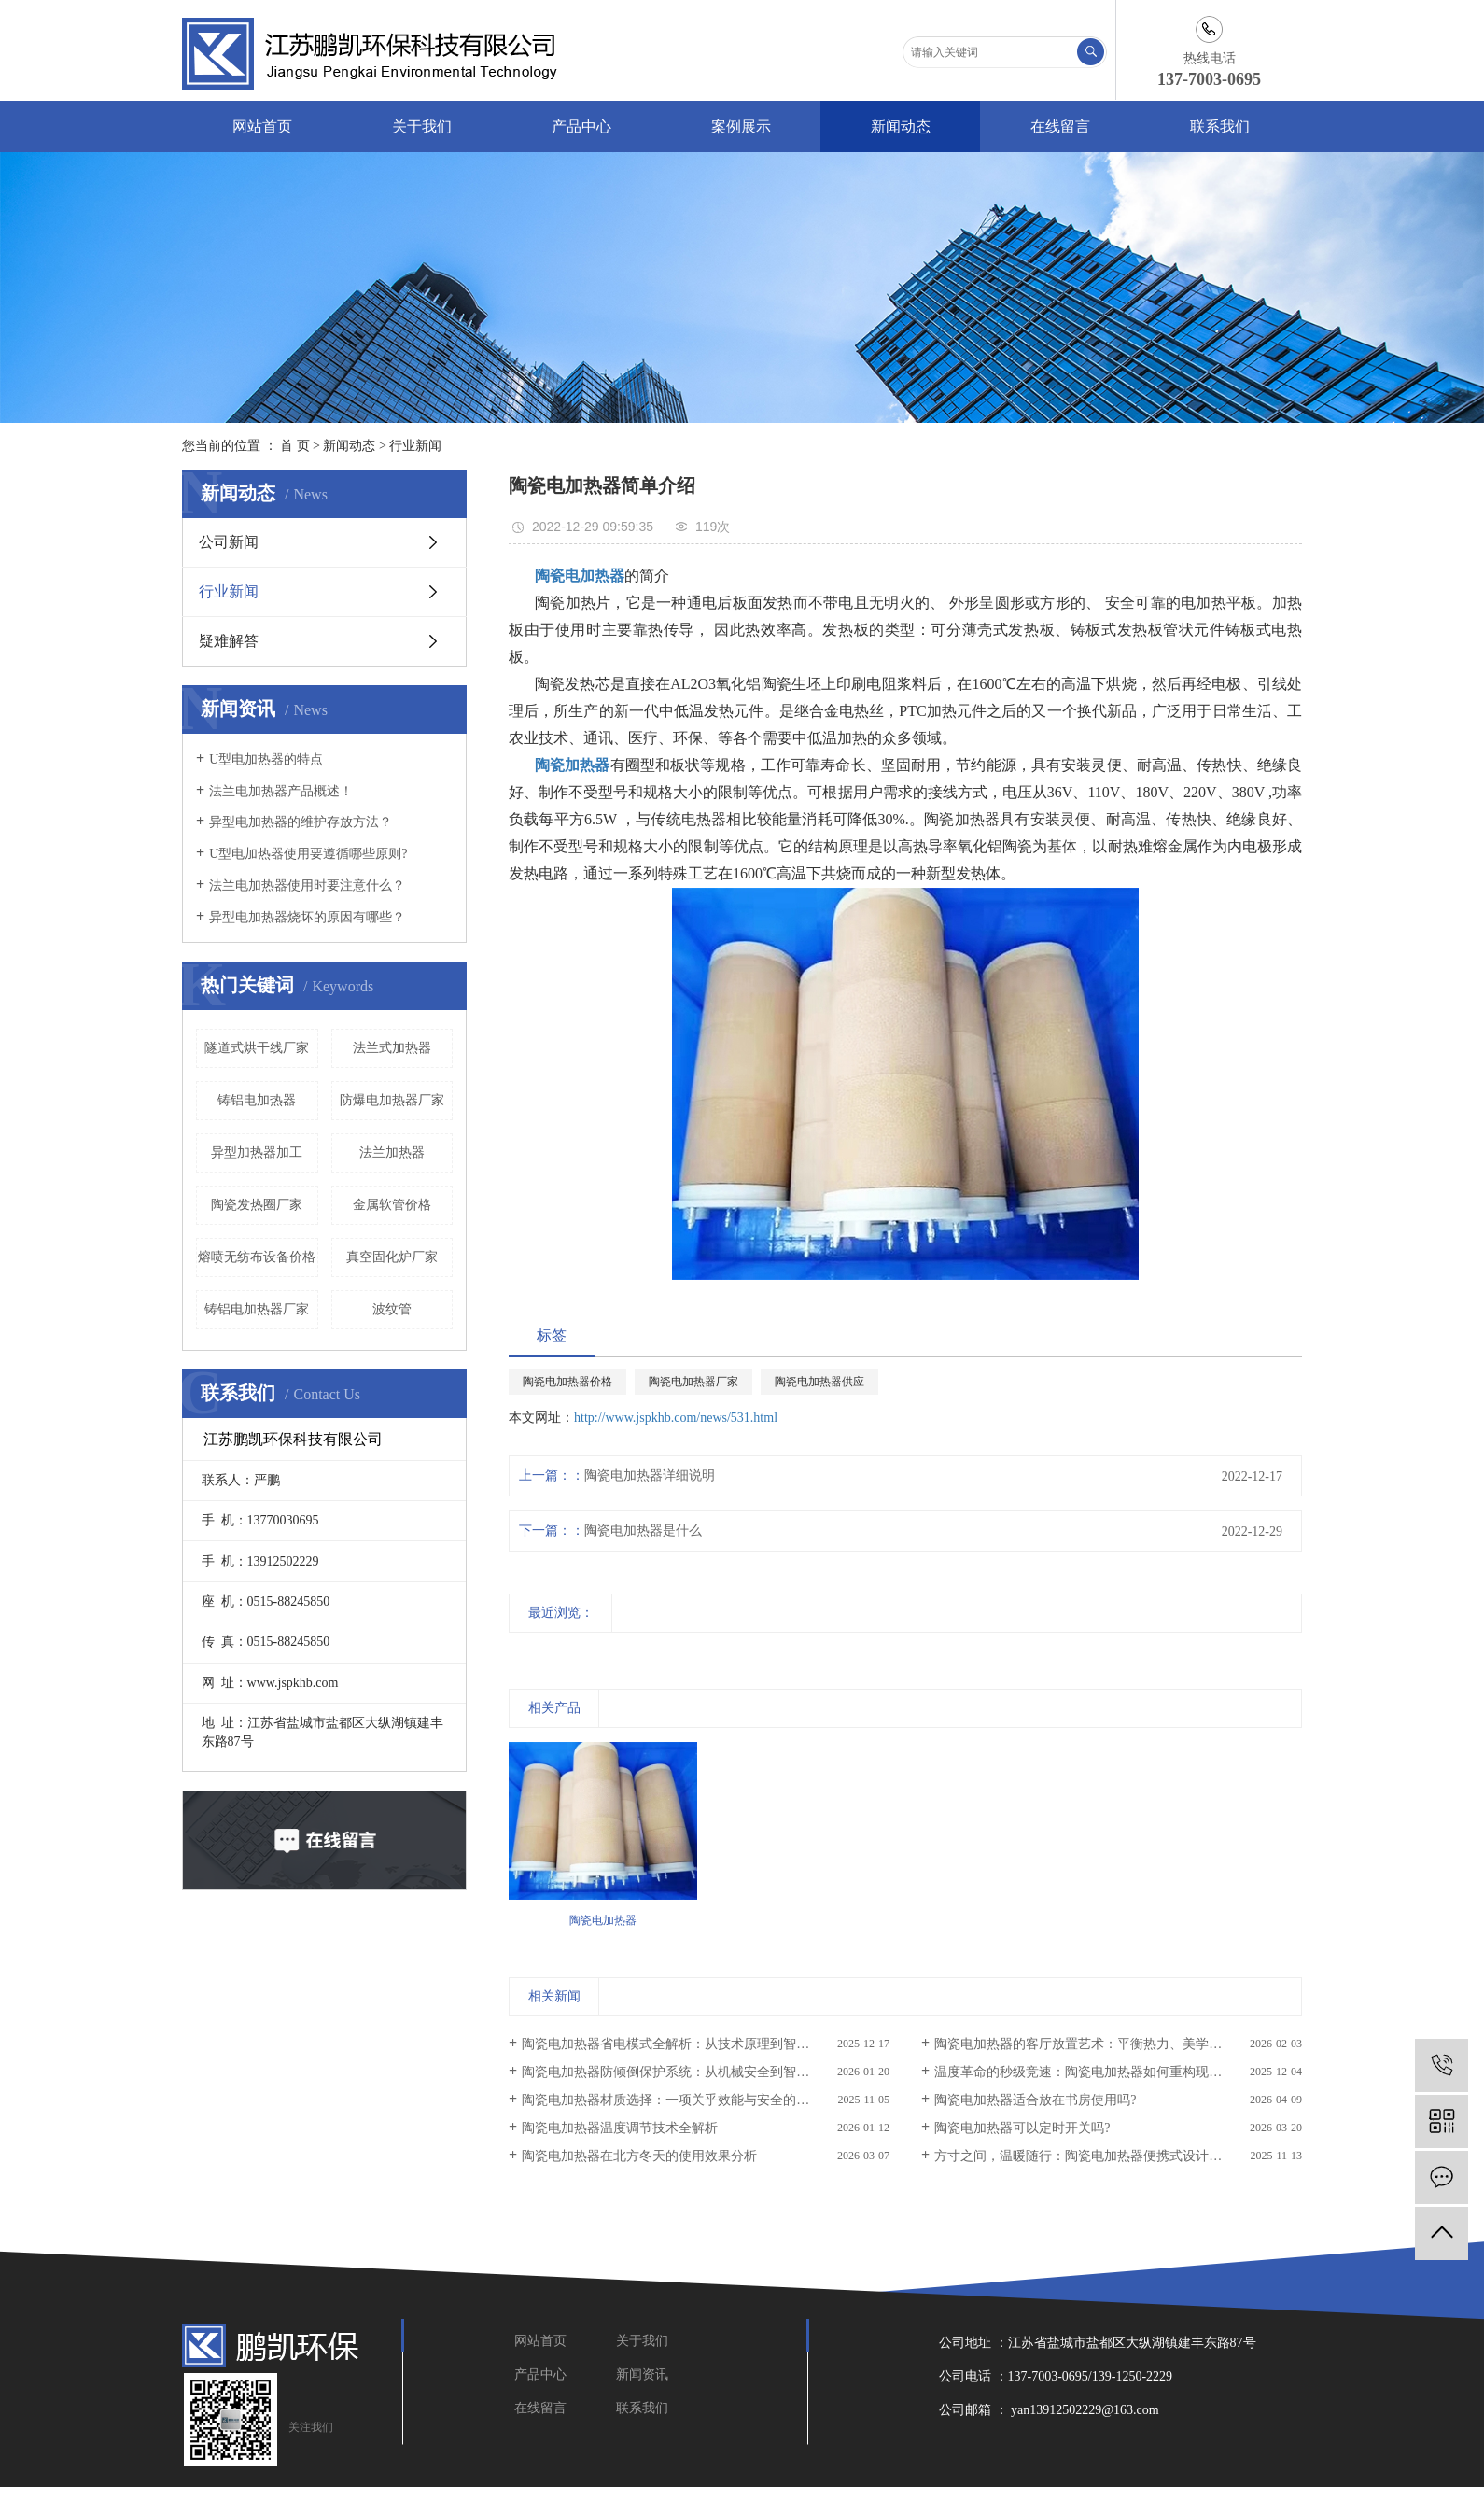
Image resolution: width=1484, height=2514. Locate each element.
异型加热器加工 (256, 1152)
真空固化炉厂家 (392, 1257)
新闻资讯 (642, 2374)
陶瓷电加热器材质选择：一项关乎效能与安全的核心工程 (685, 2100)
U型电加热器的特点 (266, 759)
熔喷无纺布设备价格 (256, 1257)
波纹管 (392, 1309)
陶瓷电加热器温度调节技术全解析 (620, 2128)
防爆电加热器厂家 (392, 1100)
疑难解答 (229, 641)
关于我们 (422, 126)
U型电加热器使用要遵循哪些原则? (308, 854)
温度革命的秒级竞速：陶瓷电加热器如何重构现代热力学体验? (1113, 2072)
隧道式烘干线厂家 (256, 1048)
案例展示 (741, 126)
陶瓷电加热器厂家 (693, 1381)
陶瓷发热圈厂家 (256, 1205)
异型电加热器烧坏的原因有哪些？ (307, 917)
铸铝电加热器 (256, 1100)
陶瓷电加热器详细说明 (649, 1475)
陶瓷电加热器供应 (819, 1381)
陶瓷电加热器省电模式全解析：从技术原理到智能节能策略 (691, 2044)
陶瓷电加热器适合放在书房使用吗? (1035, 2100)
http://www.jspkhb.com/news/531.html (675, 1418)
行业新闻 (415, 446)
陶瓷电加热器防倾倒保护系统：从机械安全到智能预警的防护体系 (705, 2072)
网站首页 (262, 126)
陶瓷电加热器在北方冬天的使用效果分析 (639, 2156)
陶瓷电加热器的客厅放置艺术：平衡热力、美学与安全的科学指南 (1118, 2044)
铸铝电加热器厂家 (256, 1309)
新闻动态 (901, 126)
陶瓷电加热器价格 (567, 1381)
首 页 (295, 446)
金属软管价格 (392, 1205)
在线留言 (1060, 126)
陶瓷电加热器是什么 (643, 1531)
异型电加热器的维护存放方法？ (300, 822)
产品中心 (581, 126)
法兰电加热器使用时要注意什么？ (307, 885)
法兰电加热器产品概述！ (281, 791)
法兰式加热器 (392, 1048)
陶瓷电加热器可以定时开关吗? (1022, 2128)
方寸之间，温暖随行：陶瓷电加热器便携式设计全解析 (1091, 2156)
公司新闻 (229, 542)
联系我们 (1220, 126)
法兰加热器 (392, 1152)
